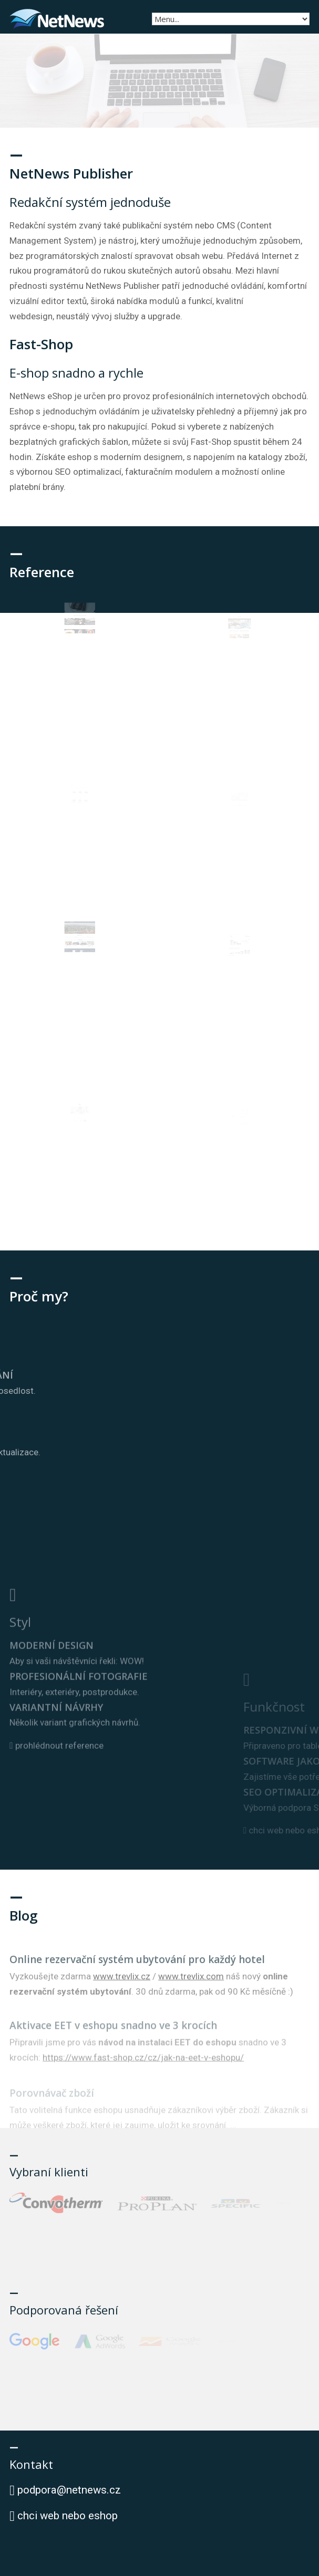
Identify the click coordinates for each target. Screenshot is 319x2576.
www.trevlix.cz (121, 1997)
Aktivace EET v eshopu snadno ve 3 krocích (113, 2044)
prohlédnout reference (56, 1814)
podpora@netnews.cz (69, 2490)
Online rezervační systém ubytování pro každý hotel (137, 1980)
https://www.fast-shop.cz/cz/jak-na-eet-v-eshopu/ (143, 2076)
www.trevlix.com (191, 1997)
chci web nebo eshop (63, 2515)
